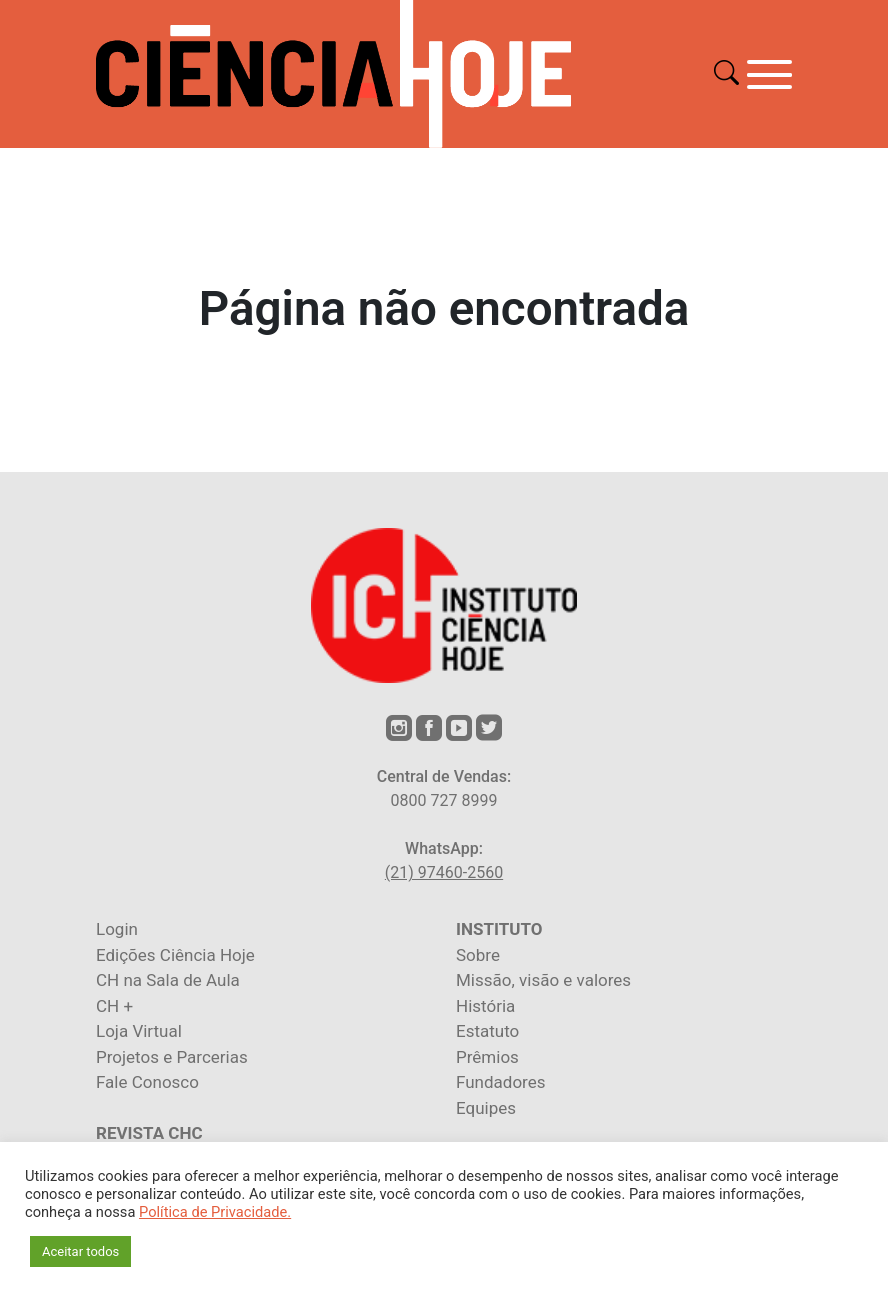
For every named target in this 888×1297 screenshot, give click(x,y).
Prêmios (487, 1057)
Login (117, 929)
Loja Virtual (139, 1031)
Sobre (478, 955)
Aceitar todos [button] (80, 1251)
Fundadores (500, 1082)
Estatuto (487, 1031)
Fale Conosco (147, 1082)
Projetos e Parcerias (172, 1057)
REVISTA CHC (149, 1133)
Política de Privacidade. (215, 1212)
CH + (114, 1006)
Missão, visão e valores (543, 980)
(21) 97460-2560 (444, 872)
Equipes (486, 1108)
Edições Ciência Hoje (175, 955)
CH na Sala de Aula (168, 980)
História (485, 1006)
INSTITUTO (499, 929)
